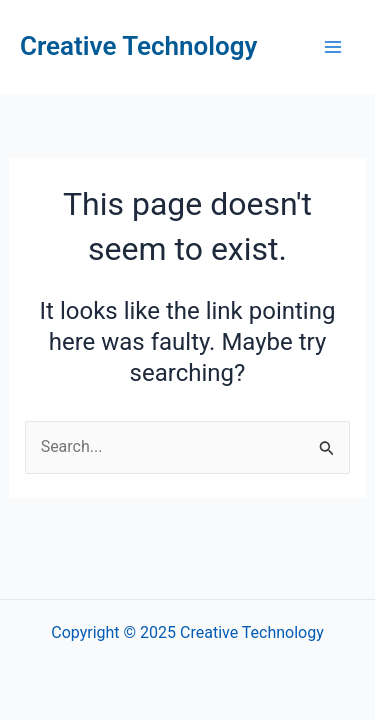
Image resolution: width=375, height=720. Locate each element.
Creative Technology (139, 46)
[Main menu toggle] (333, 47)
